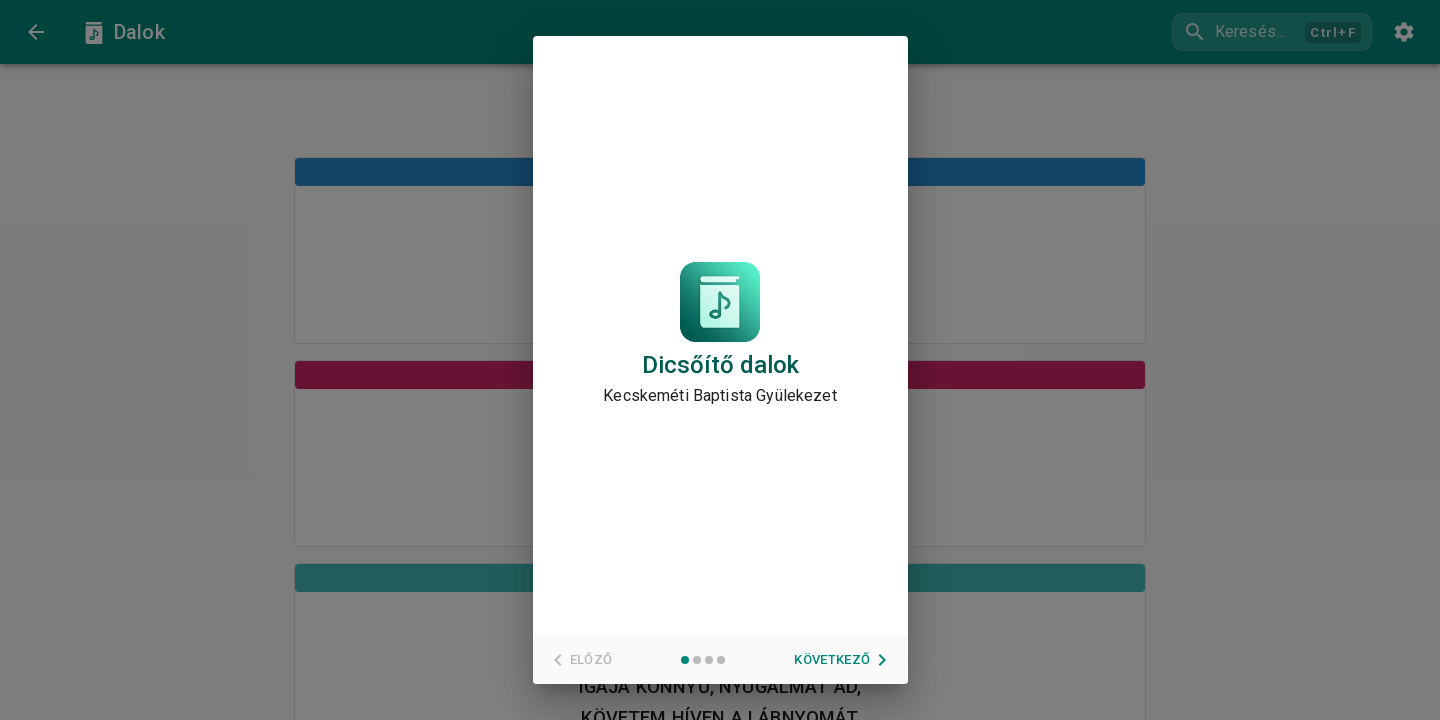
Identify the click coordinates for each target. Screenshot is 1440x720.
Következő (844, 660)
